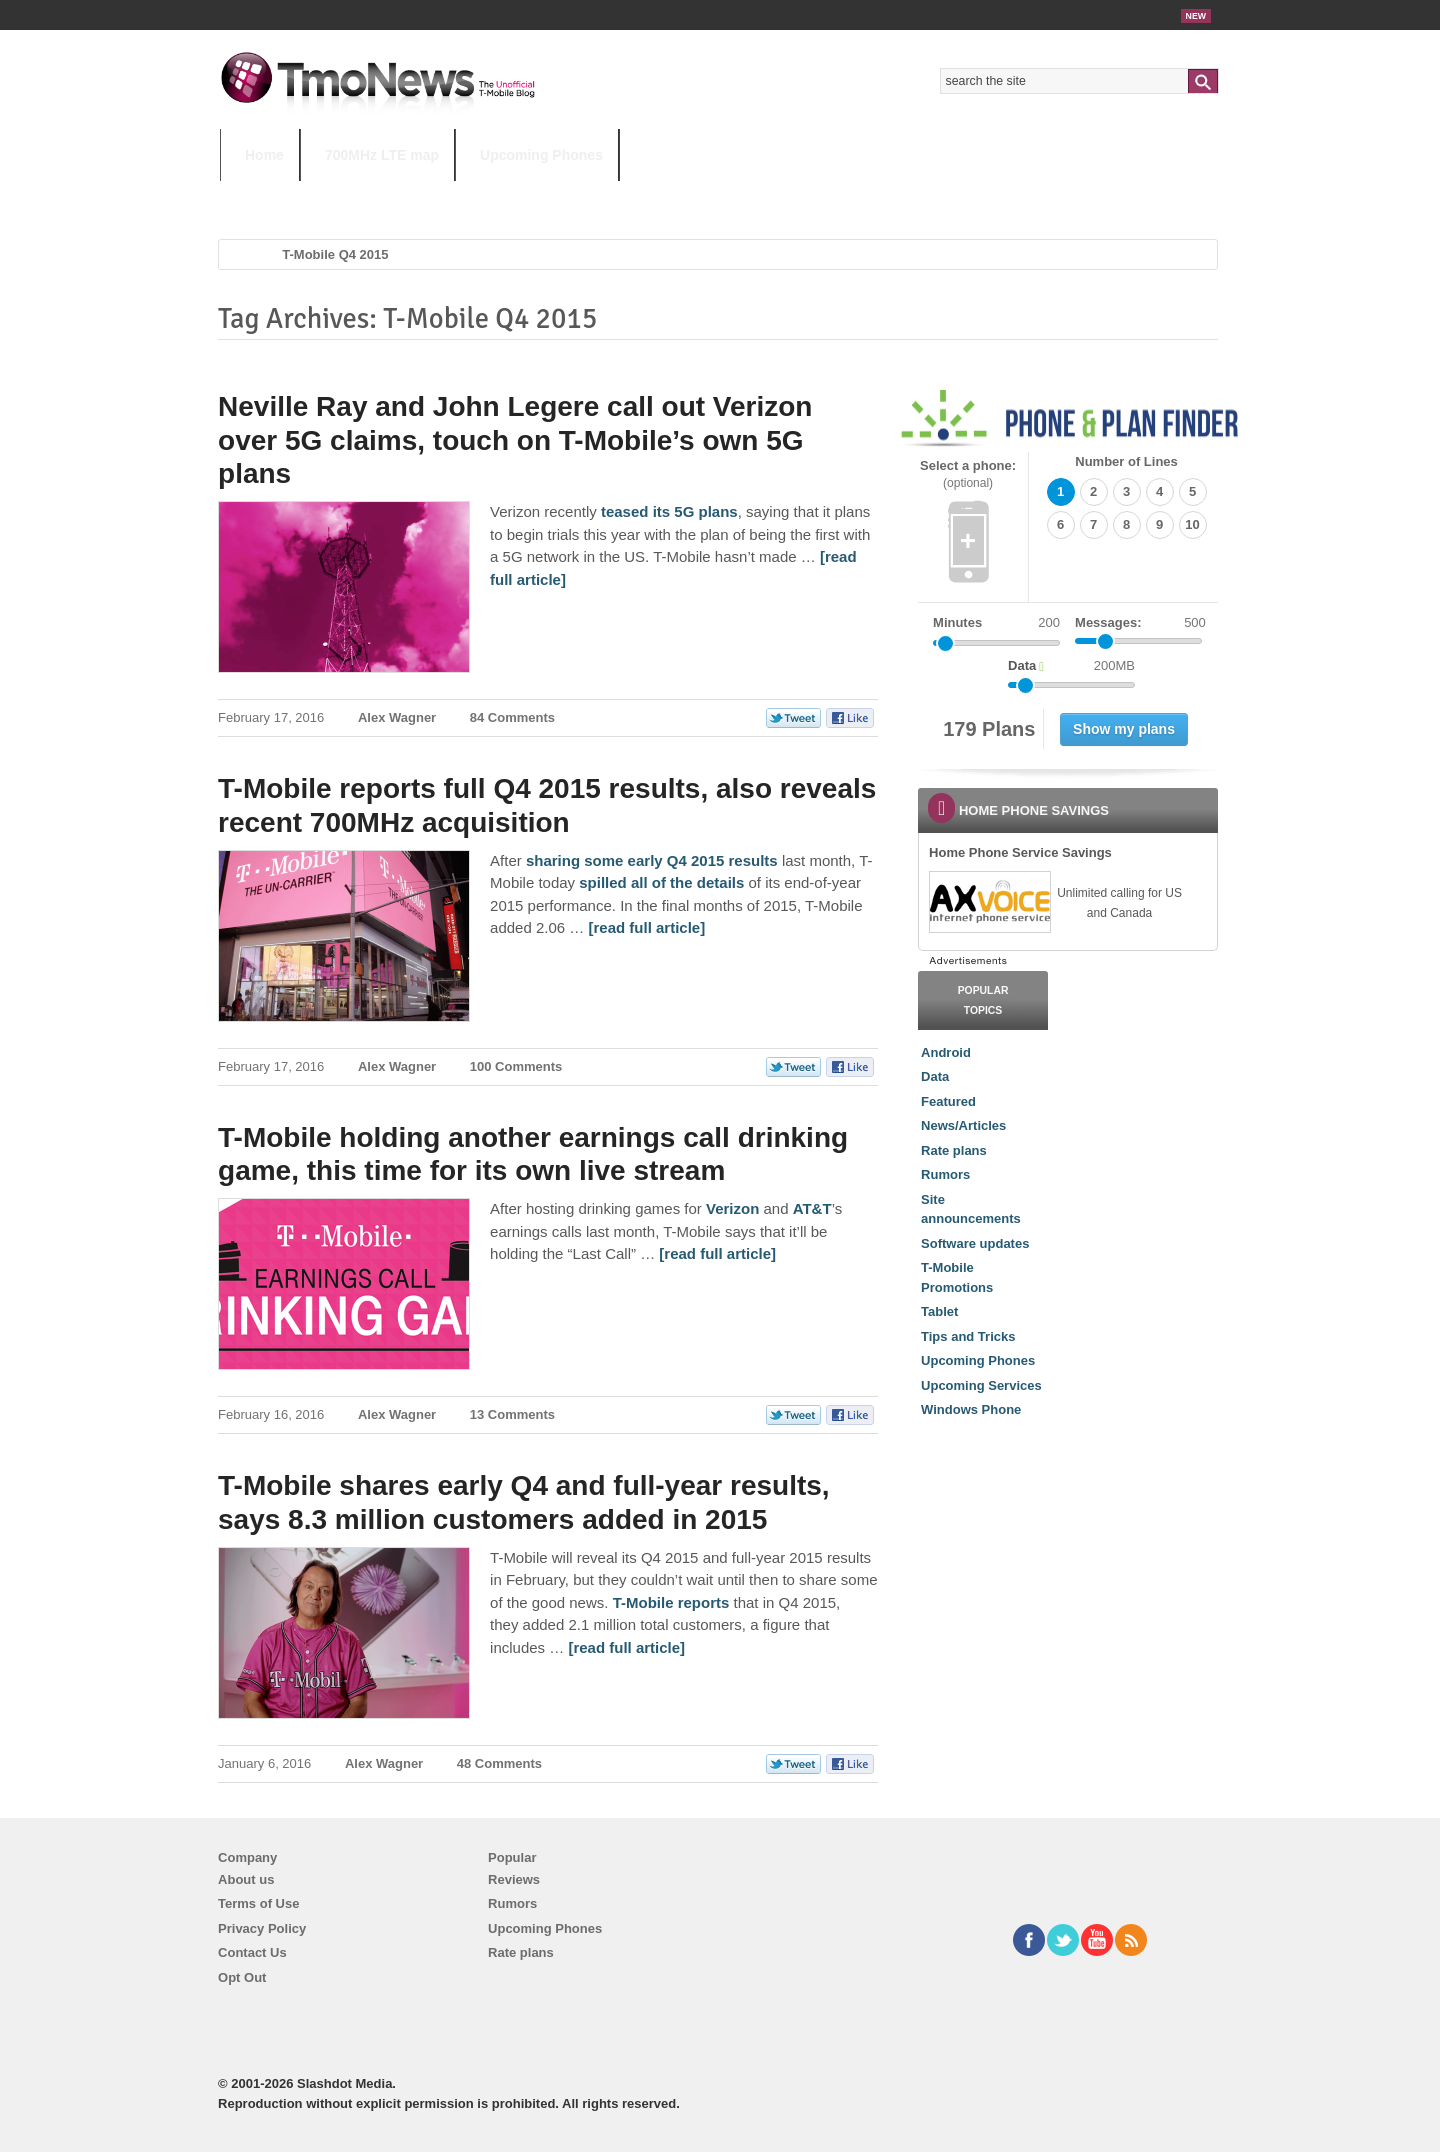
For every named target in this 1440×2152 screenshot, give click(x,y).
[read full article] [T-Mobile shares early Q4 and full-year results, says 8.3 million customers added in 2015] (626, 1647)
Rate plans (954, 1150)
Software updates (975, 1243)
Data (935, 1076)
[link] (989, 902)
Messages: (1140, 623)
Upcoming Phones (541, 155)
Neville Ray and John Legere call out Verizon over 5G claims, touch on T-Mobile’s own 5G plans (515, 440)
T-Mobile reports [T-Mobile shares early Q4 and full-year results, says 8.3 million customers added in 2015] (671, 1602)
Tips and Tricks (968, 1336)
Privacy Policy (262, 1928)
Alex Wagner (397, 717)
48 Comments (499, 1763)
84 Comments (512, 717)
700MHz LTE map (382, 155)
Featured (948, 1101)
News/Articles (963, 1125)
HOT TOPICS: (270, 194)
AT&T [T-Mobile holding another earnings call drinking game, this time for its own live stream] (812, 1208)
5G (359, 194)
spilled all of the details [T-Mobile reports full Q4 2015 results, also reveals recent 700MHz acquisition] (661, 882)
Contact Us (252, 1952)
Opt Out (242, 1977)
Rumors (945, 1174)
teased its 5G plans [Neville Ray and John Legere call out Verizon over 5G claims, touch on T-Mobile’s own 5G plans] (669, 511)
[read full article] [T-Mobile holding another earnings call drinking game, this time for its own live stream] (717, 1253)
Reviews (514, 1879)
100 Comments (516, 1066)
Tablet (939, 1311)
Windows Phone (971, 1409)
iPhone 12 (452, 194)
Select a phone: (968, 474)
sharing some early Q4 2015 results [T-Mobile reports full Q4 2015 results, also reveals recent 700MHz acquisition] (652, 860)
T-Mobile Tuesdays (713, 194)
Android (946, 1052)
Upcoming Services (981, 1385)
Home (264, 155)
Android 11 (569, 194)
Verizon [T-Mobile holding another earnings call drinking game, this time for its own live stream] (732, 1208)
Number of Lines (1126, 461)
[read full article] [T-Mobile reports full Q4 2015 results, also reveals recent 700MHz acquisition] (646, 927)
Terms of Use (258, 1903)
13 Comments (512, 1414)
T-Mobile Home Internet (895, 194)
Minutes (957, 622)
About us (246, 1879)
